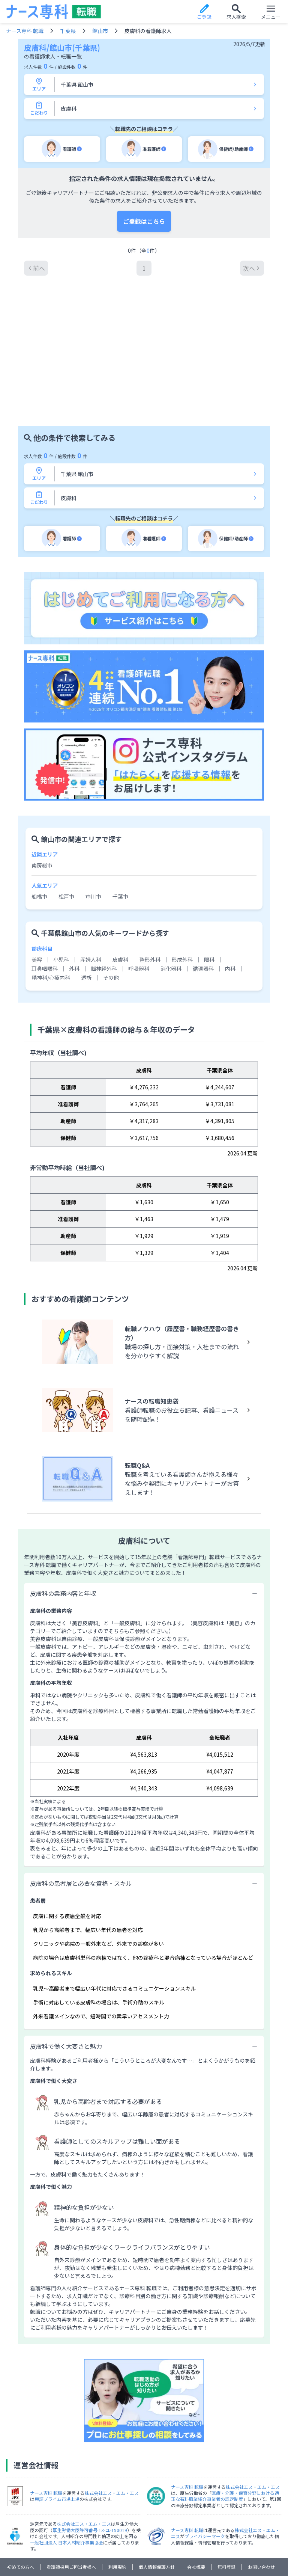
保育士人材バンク (236, 2545)
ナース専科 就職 (42, 2527)
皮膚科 (120, 877)
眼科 (209, 877)
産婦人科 (90, 877)
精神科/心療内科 (51, 895)
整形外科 (150, 877)
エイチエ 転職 (192, 2536)
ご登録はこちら (144, 221)
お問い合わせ (261, 2484)
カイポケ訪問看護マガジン (124, 2554)
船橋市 (39, 813)
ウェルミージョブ (237, 2536)
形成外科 (182, 877)
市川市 (93, 813)
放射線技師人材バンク (127, 2527)
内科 (230, 886)
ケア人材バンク (110, 2545)
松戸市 (66, 813)
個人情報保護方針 (157, 2484)
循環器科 (203, 886)
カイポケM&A (177, 2554)
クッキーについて (113, 2496)
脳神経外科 (104, 886)
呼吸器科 (138, 886)
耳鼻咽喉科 (45, 886)
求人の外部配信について (168, 2496)
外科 (74, 886)
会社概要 (196, 2484)
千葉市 (120, 813)
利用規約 (117, 2484)
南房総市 (42, 782)
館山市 (100, 31)
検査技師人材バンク (182, 2527)
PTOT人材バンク (149, 2536)
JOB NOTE (108, 2536)
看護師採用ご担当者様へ (71, 2484)
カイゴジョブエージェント (54, 2545)
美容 (37, 877)
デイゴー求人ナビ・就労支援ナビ (172, 2545)
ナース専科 (81, 2527)
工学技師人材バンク (236, 2527)
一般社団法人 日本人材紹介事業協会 (66, 2460)
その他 (111, 895)
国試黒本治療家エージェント (56, 2536)
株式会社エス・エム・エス (112, 2410)
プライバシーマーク (204, 2453)
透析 (86, 895)
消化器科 (171, 886)
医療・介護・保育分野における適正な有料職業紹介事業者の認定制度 (225, 2413)
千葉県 (68, 31)
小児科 (61, 877)
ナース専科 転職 (25, 31)
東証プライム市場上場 (57, 2416)
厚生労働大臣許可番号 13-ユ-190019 (89, 2447)
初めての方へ (20, 2484)
